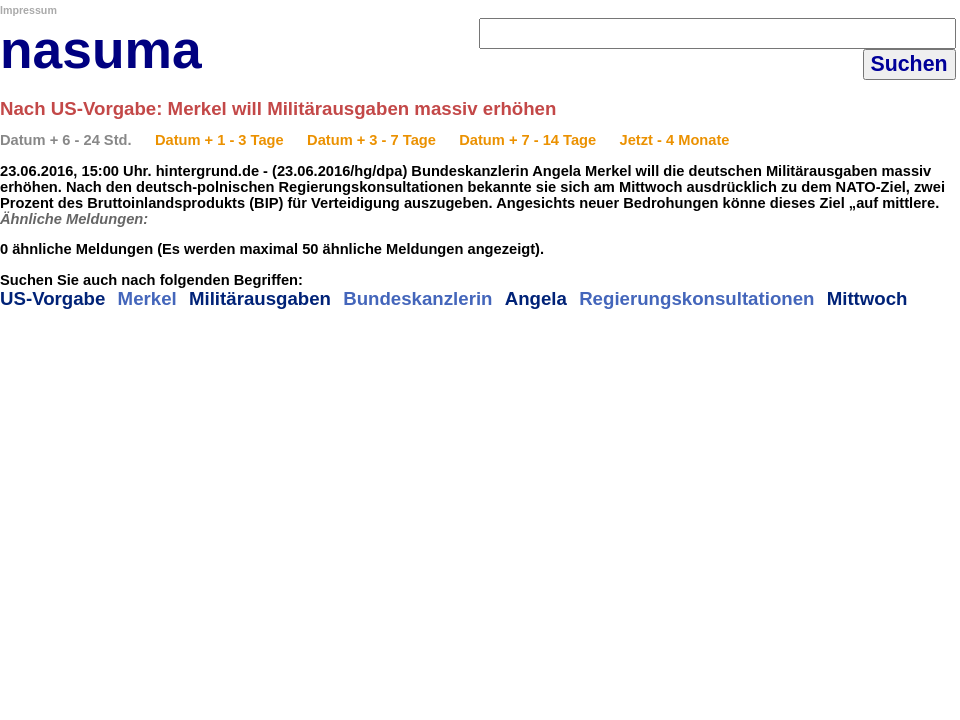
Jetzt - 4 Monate (675, 140)
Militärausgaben (260, 298)
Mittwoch (867, 298)
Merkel (147, 298)
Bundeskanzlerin (417, 298)
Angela (536, 298)
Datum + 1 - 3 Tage (219, 140)
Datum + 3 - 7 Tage (371, 140)
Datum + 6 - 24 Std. (66, 140)
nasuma (101, 49)
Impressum (28, 10)
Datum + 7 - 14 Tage (527, 140)
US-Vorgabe (52, 298)
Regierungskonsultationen (696, 298)
